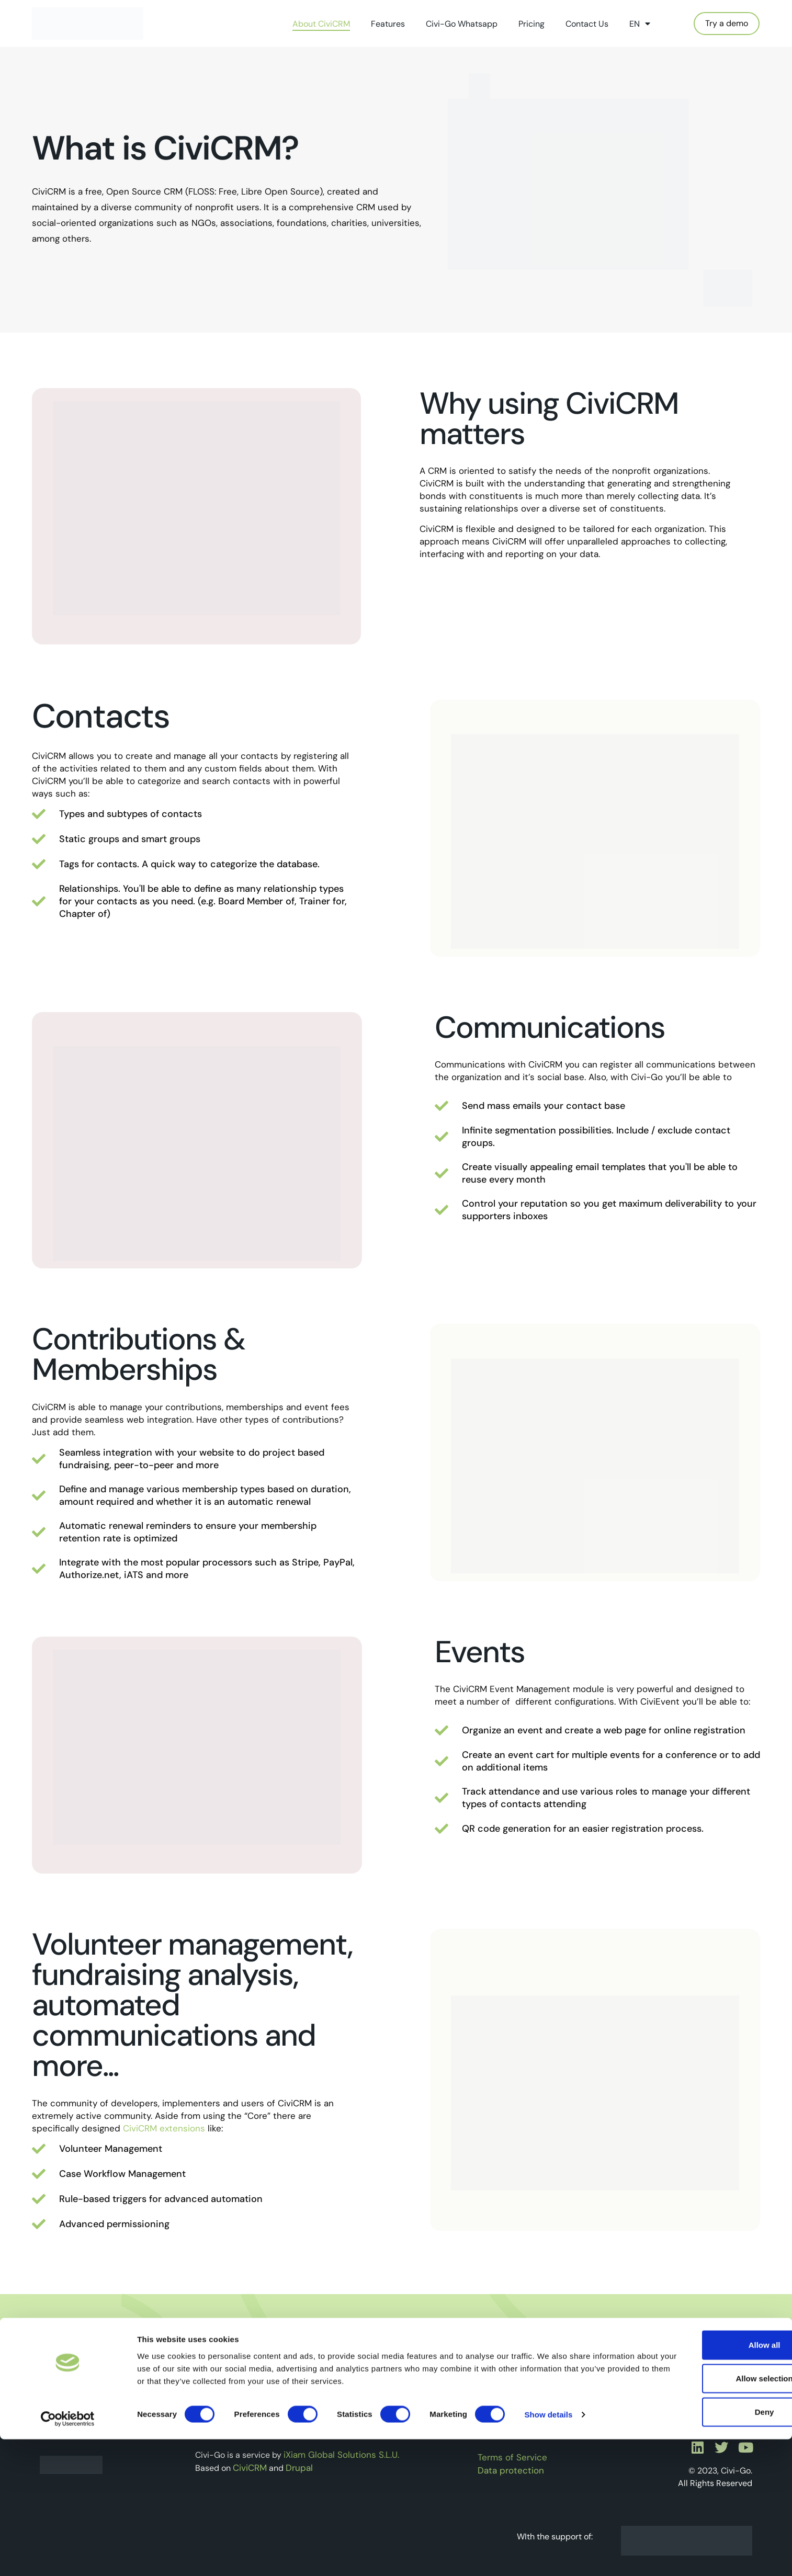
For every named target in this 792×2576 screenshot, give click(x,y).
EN (639, 24)
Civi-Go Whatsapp (461, 23)
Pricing (531, 23)
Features (388, 23)
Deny (705, 2548)
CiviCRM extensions (164, 2128)
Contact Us (586, 23)
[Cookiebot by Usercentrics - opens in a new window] (68, 2555)
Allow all (705, 2481)
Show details (549, 2551)
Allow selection (704, 2515)
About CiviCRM (321, 23)
